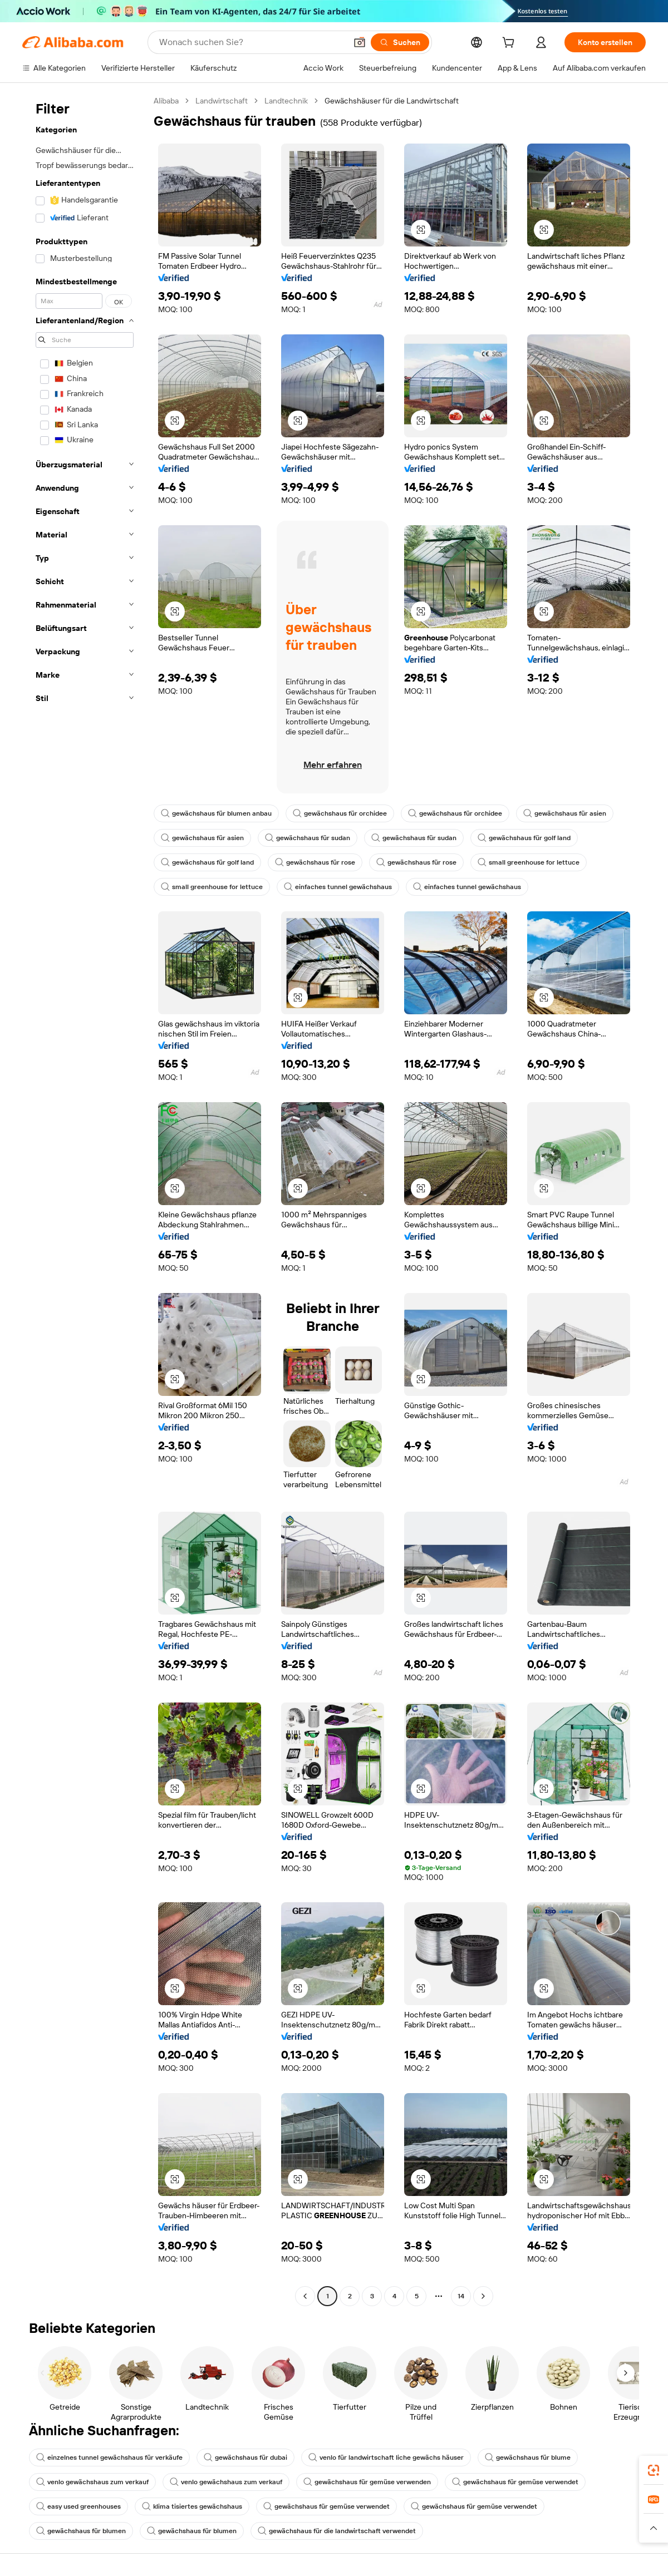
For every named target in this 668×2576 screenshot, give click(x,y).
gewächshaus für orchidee (340, 813)
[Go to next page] (483, 2296)
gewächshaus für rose (315, 862)
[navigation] (84, 1200)
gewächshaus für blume (528, 2457)
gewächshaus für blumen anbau (216, 813)
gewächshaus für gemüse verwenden (367, 2482)
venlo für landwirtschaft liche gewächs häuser (386, 2457)
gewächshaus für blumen (81, 2530)
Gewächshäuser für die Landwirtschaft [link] (392, 100)
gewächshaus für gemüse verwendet (515, 2482)
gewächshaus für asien (564, 813)
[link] (653, 2470)
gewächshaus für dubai (245, 2457)
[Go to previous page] (305, 2296)
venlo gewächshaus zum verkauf (92, 2482)
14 (461, 2296)
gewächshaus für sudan (307, 837)
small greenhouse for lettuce (528, 862)
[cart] (510, 44)
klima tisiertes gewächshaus (192, 2506)
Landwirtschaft (221, 100)
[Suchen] (400, 42)
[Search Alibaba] (251, 42)
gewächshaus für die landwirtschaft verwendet (337, 2530)
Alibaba (166, 100)
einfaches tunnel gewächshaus (338, 886)
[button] (359, 42)
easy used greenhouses (78, 2506)
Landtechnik (286, 100)
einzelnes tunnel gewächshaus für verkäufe (109, 2457)
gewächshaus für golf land (524, 837)
